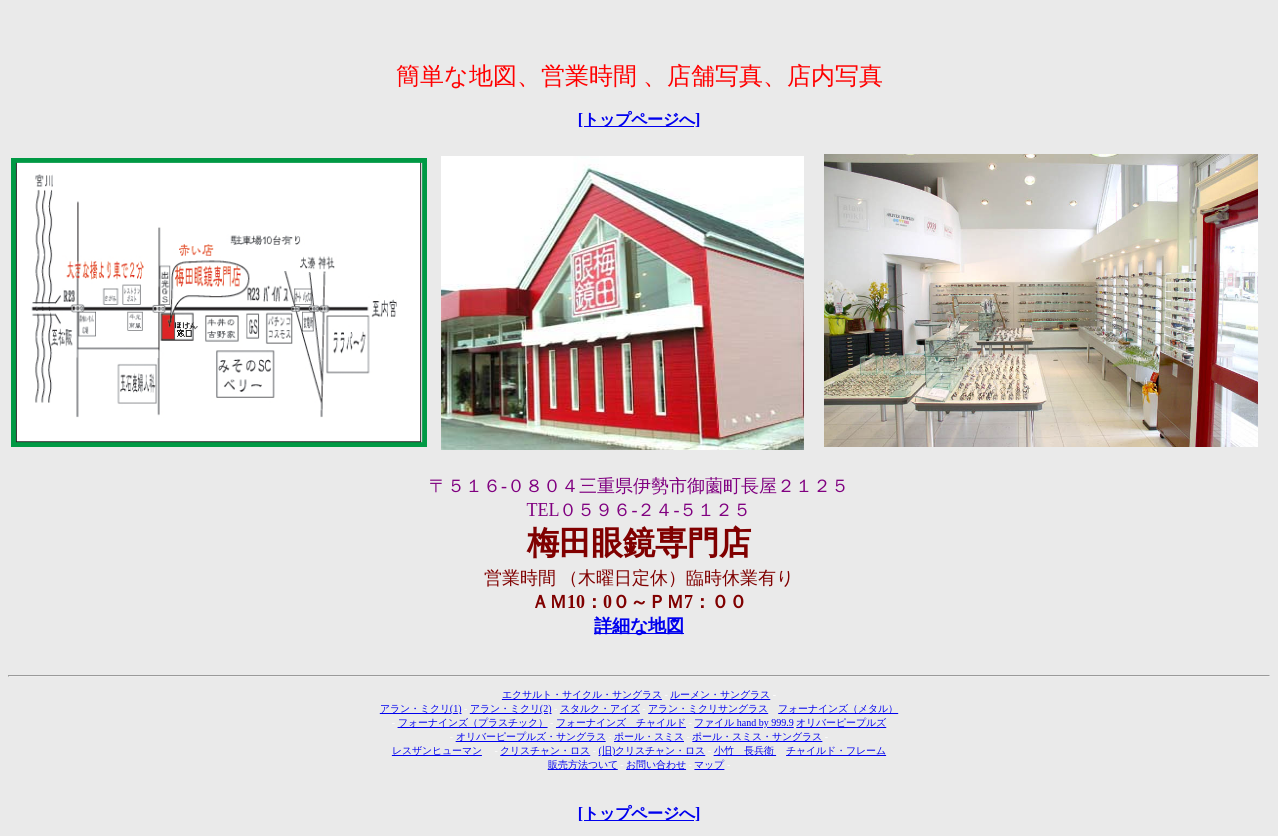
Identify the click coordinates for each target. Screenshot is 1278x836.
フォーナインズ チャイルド (621, 722)
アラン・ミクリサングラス (708, 708)
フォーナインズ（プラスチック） (473, 722)
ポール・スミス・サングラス (757, 736)
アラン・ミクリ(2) (511, 708)
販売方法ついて (583, 764)
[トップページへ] (639, 119)
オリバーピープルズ (841, 722)
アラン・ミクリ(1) (421, 708)
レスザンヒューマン (437, 750)
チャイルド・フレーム (836, 750)
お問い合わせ (656, 764)
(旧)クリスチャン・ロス (652, 750)
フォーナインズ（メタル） (838, 708)
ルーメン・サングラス (720, 694)
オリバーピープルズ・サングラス (531, 736)
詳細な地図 (639, 626)
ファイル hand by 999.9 (743, 722)
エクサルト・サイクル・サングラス (582, 694)
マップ (709, 764)
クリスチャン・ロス (545, 750)
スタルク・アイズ (600, 708)
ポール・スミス (649, 736)
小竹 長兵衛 (745, 750)
